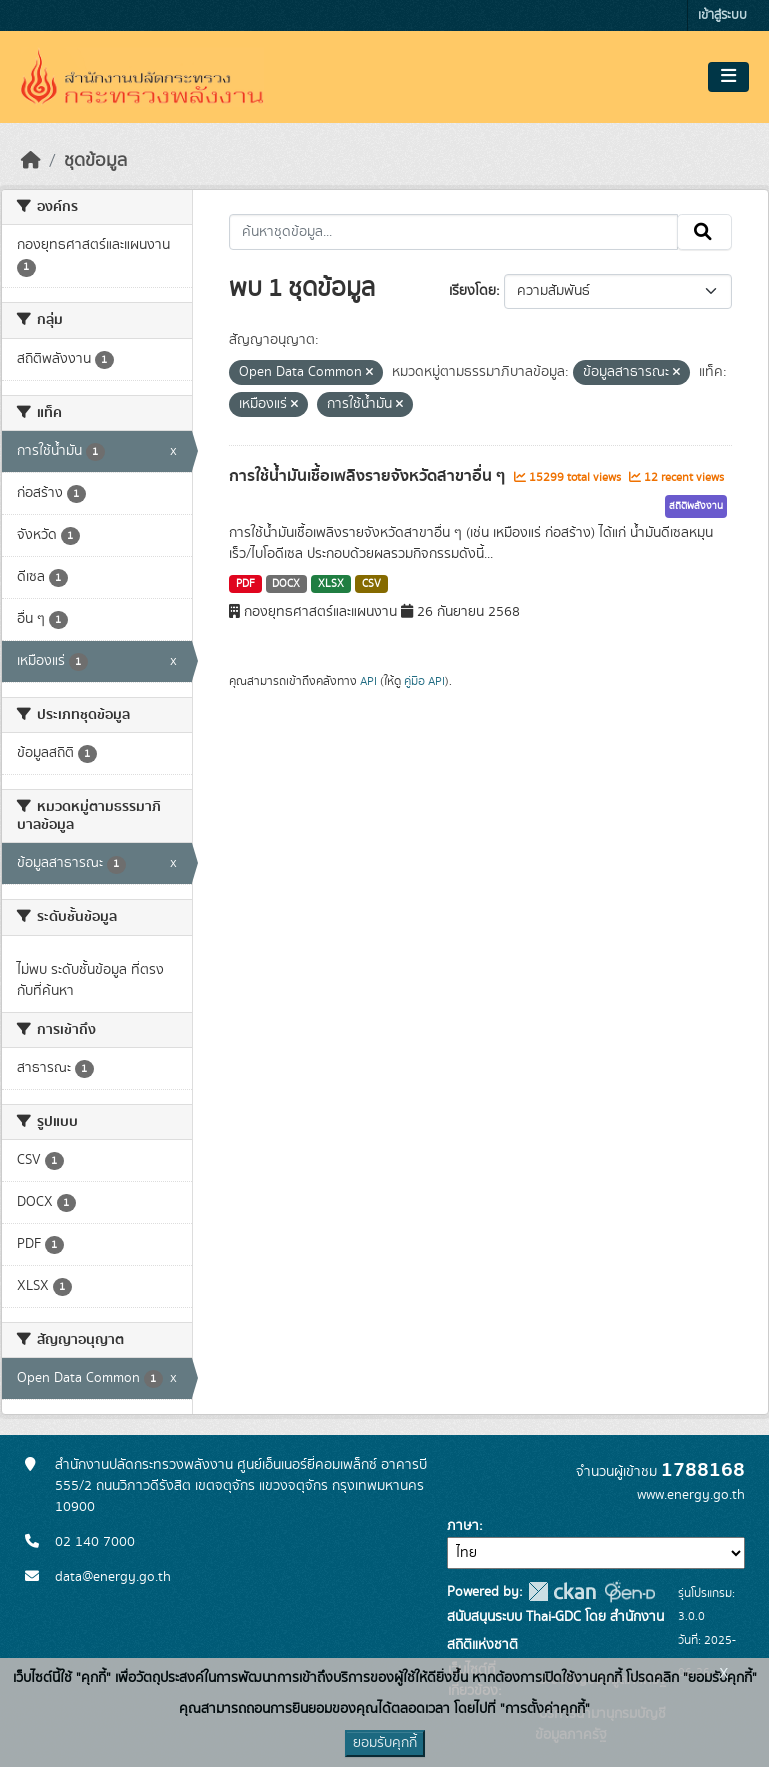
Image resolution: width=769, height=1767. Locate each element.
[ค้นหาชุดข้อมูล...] (453, 232)
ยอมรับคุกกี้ (385, 1743)
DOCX (286, 584)
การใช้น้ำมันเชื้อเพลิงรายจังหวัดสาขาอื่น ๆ (369, 476)
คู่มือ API (424, 681)
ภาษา (463, 1526)
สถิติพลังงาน (696, 506)
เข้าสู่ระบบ (722, 15)
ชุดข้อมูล (95, 161)
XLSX (331, 584)
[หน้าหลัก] (31, 161)
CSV (371, 584)
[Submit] (704, 232)
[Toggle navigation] (728, 77)
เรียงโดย (472, 291)
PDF (245, 584)
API (368, 681)
